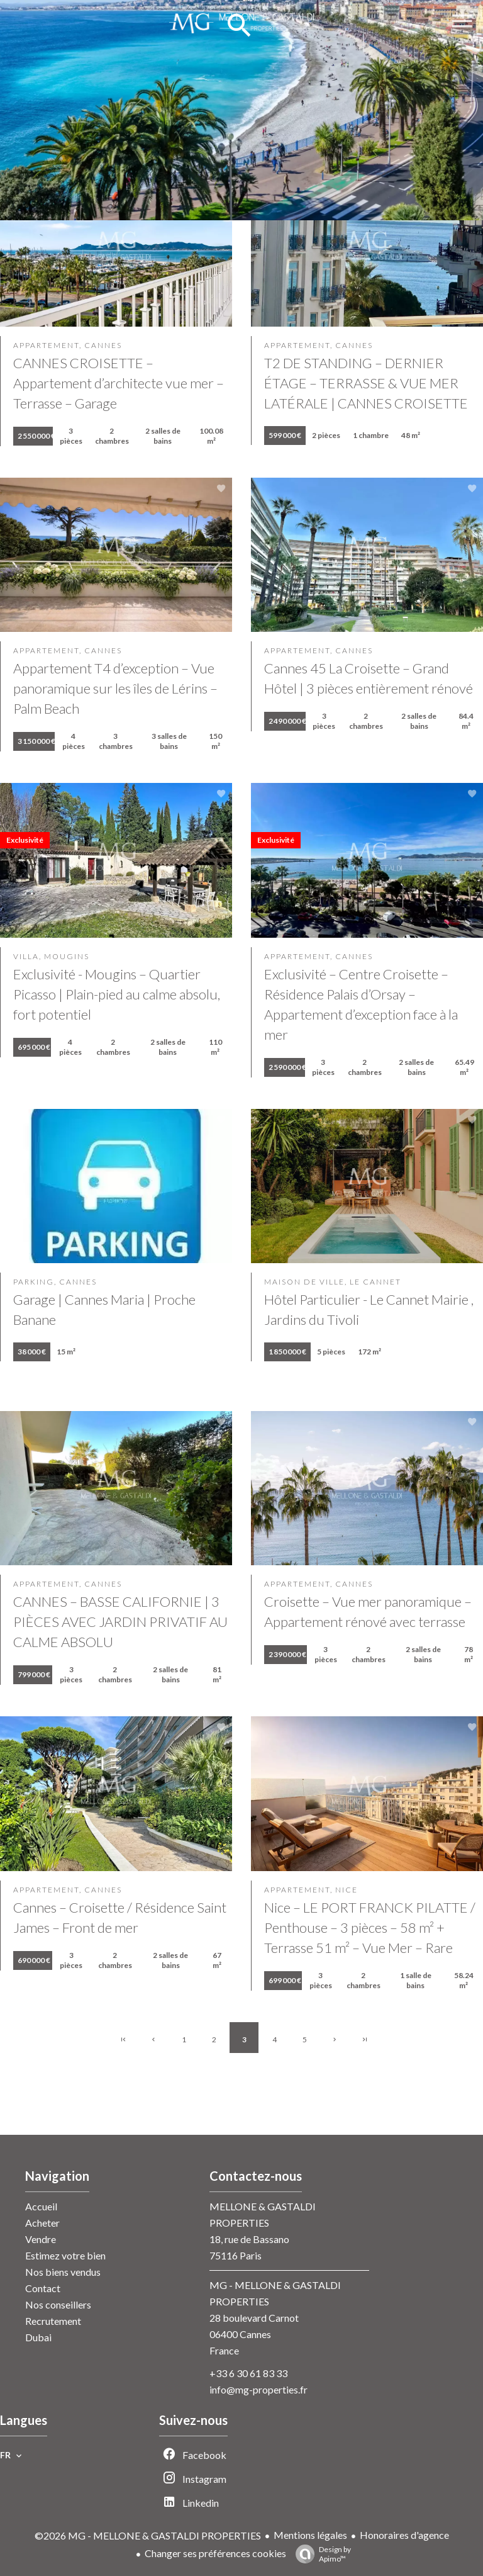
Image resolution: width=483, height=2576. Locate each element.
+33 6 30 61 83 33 (248, 2373)
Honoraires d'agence (404, 2535)
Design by (320, 2554)
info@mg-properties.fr (258, 2389)
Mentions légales (310, 2535)
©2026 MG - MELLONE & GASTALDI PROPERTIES (148, 2535)
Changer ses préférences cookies (215, 2553)
